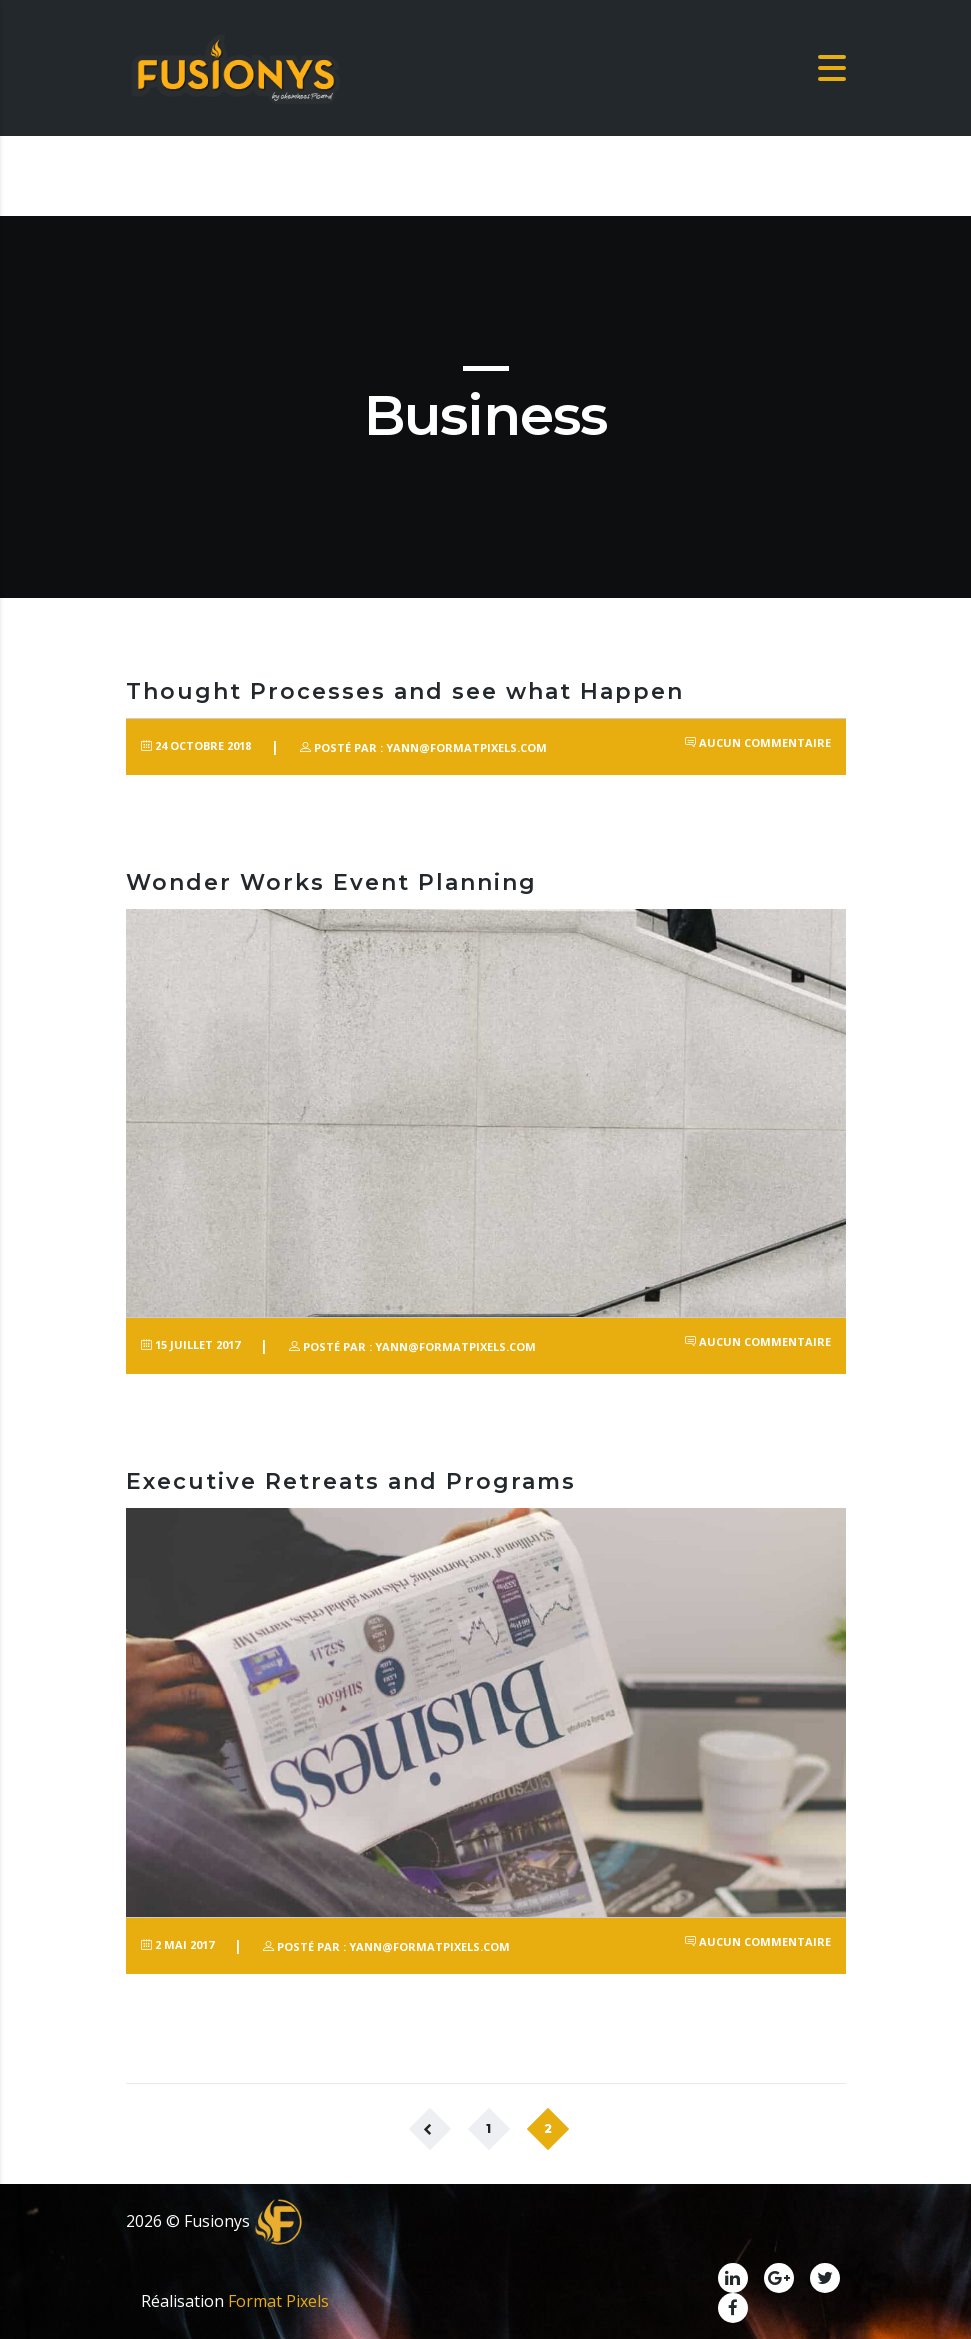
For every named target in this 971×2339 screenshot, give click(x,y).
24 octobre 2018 (196, 745)
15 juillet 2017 (190, 1344)
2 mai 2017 (177, 1944)
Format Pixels (278, 2301)
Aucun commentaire (758, 742)
